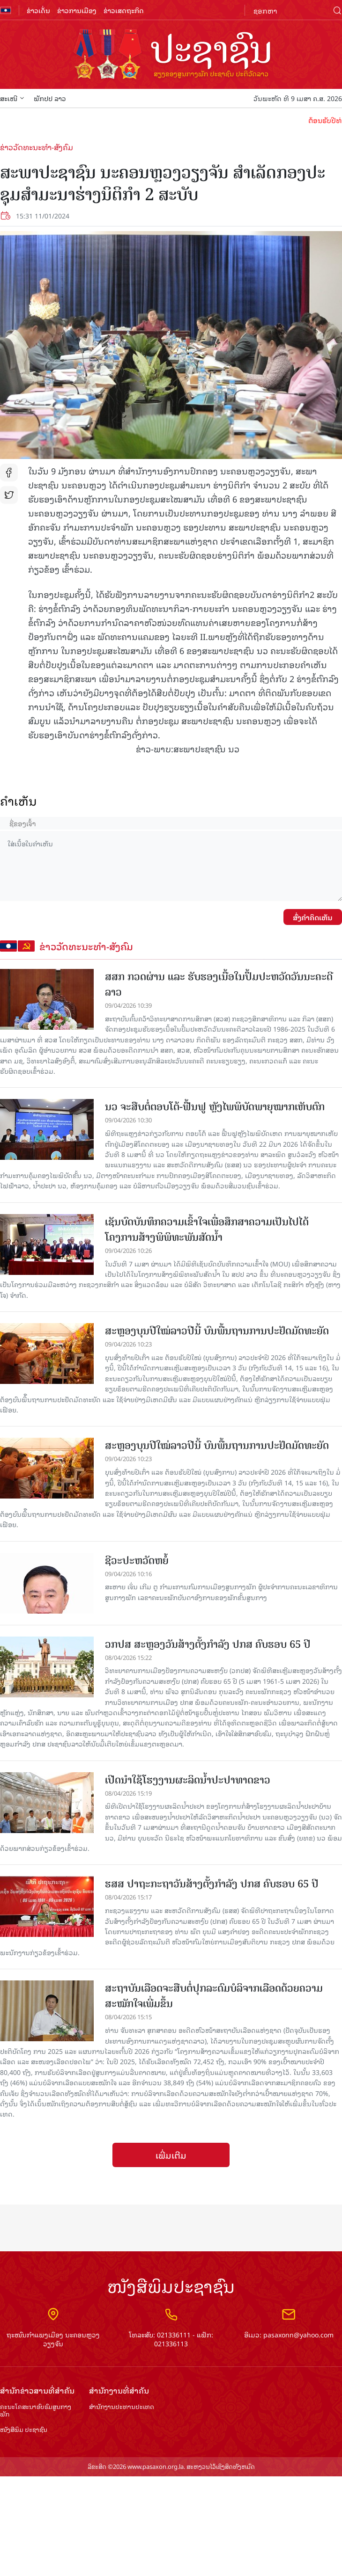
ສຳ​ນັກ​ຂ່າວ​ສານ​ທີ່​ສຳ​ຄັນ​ (37, 2390)
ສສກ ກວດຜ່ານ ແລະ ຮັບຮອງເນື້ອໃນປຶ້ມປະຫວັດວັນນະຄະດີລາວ (219, 984)
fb (9, 472)
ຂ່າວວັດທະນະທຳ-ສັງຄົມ (36, 147)
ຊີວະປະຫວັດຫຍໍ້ (137, 1560)
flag (5, 10)
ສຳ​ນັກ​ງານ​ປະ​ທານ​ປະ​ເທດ (121, 2407)
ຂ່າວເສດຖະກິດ (124, 10)
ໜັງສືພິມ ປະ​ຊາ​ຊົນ (23, 2430)
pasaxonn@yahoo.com (298, 2334)
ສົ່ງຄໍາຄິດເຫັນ (313, 917)
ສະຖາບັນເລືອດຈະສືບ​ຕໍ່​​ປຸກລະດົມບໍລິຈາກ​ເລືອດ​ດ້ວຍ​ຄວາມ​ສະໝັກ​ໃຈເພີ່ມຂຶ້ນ (214, 1995)
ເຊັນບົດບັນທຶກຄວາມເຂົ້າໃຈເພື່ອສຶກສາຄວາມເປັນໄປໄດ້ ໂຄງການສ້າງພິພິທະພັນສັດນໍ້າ (207, 1229)
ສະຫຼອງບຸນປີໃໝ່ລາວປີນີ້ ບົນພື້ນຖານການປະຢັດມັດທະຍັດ (217, 1331)
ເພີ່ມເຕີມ (171, 2154)
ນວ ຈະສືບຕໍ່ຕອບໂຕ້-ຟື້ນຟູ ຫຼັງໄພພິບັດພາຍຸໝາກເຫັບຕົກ (215, 1106)
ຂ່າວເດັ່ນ (38, 10)
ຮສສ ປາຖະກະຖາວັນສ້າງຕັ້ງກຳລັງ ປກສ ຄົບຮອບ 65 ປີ (212, 1884)
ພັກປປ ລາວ (50, 98)
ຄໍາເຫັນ (18, 800)
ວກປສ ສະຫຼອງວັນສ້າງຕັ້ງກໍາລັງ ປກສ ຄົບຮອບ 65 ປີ (208, 1644)
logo (171, 55)
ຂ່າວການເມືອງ (77, 10)
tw (9, 495)
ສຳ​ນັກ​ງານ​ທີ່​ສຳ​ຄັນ (119, 2390)
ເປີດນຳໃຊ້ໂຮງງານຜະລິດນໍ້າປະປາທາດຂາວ (187, 1780)
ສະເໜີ (12, 98)
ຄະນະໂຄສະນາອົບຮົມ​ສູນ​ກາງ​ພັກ (35, 2411)
